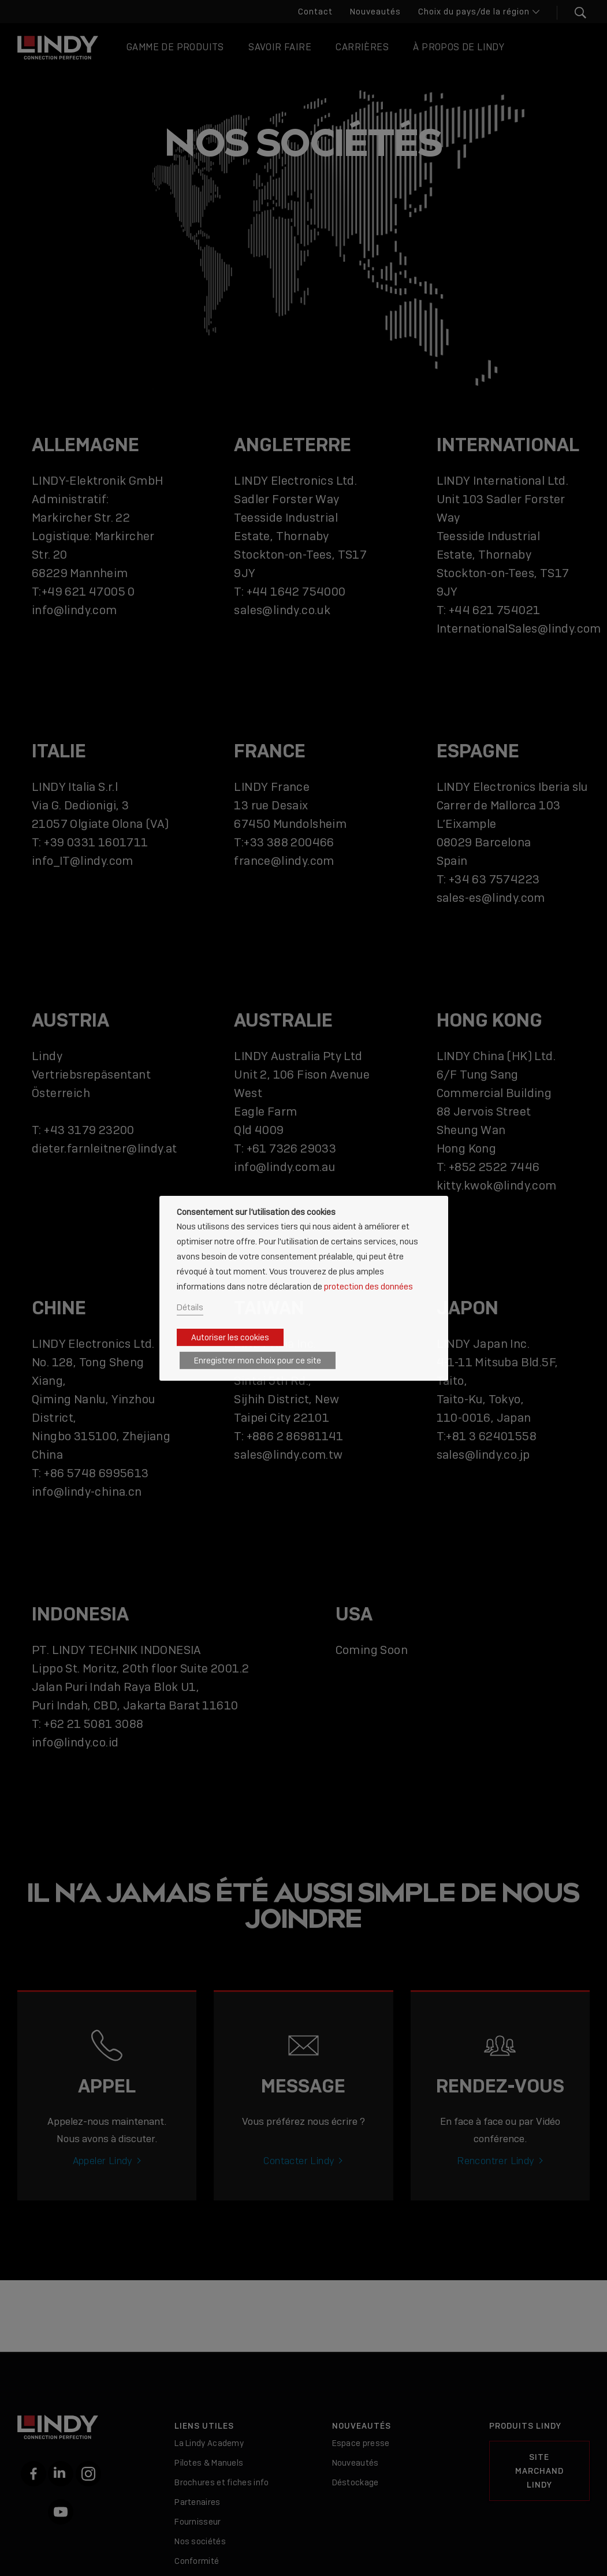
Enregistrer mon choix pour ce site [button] (257, 1360)
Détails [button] (190, 1307)
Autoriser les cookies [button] (230, 1337)
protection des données (368, 1286)
